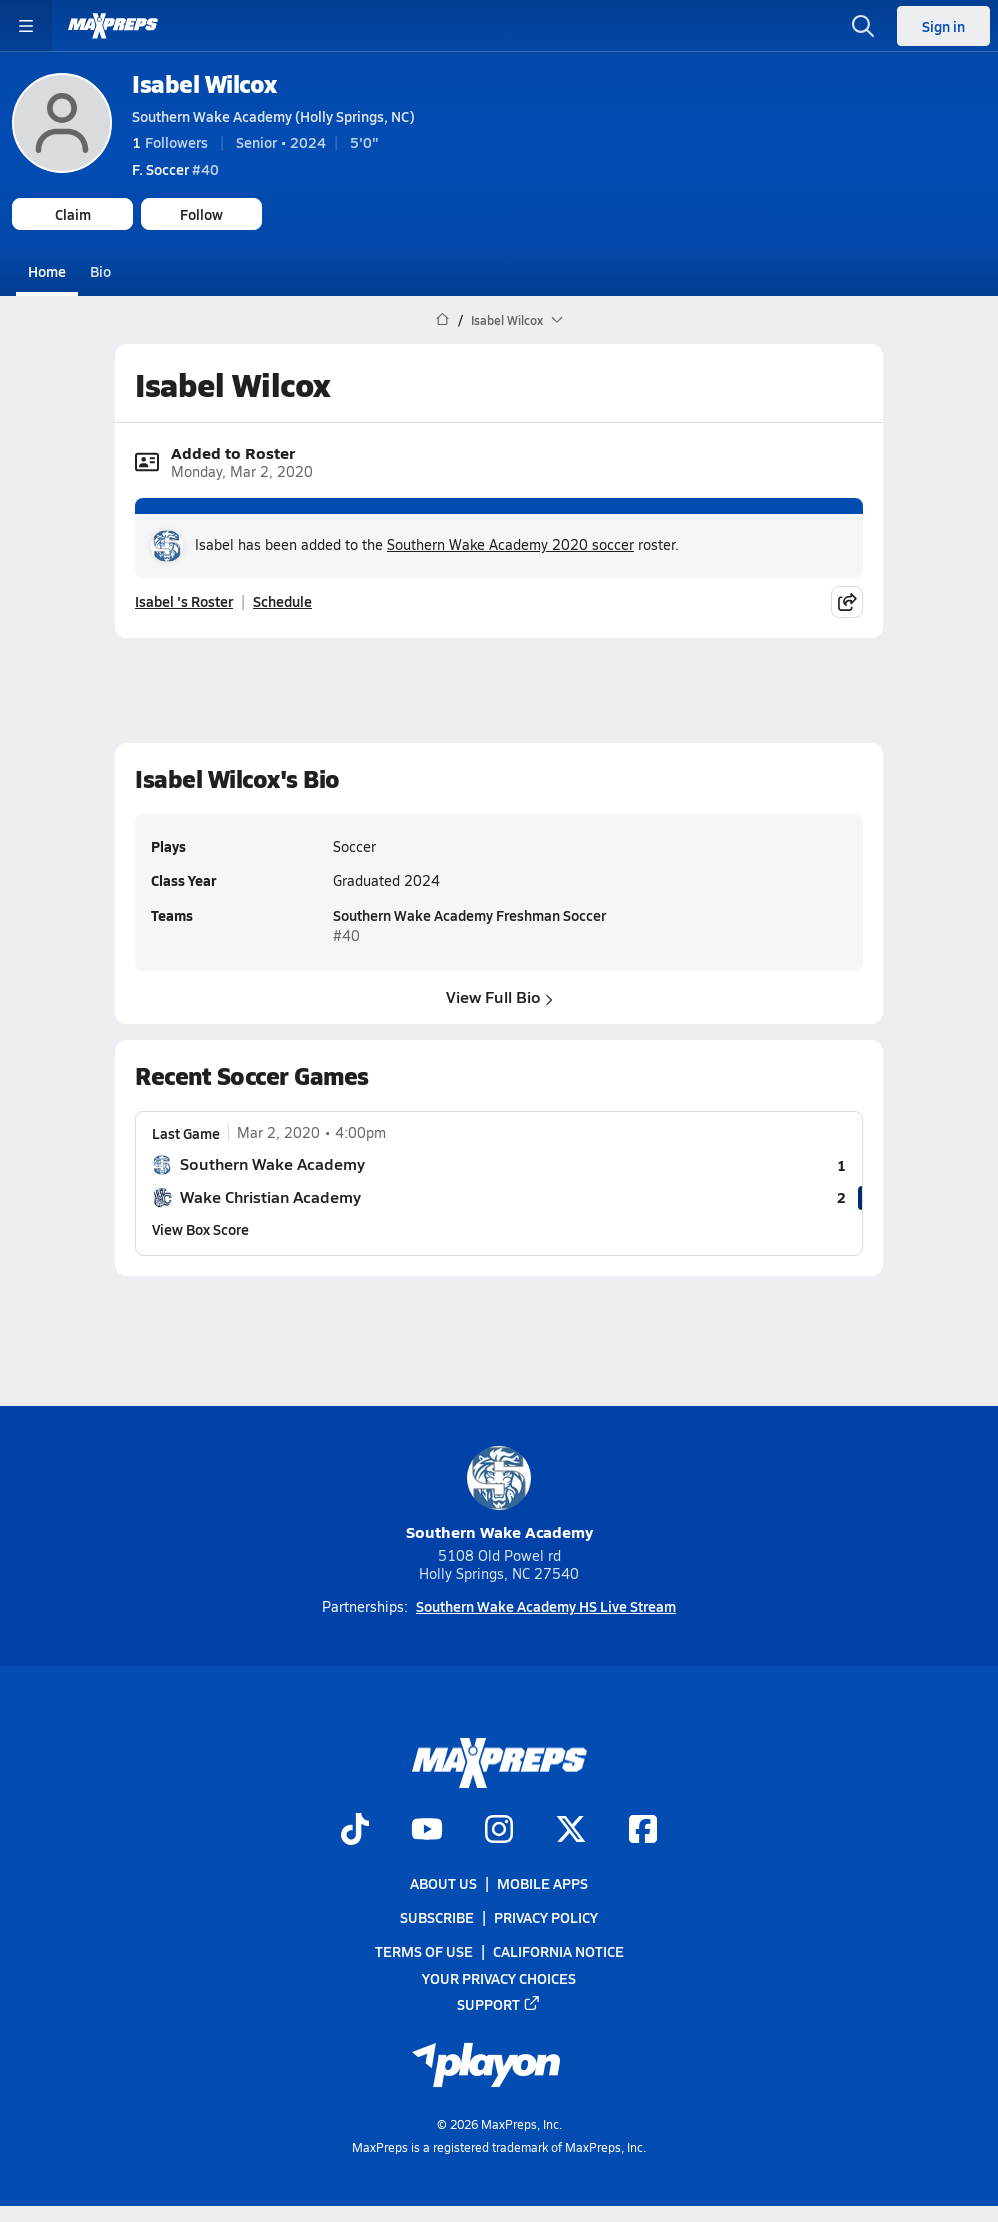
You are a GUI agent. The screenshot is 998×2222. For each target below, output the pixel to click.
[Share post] (847, 601)
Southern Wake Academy (499, 1494)
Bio (100, 271)
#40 (175, 169)
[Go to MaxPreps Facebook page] (643, 1831)
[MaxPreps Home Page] (442, 320)
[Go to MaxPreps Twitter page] (571, 1831)
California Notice (558, 1951)
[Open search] (863, 26)
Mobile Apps (542, 1883)
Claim (73, 214)
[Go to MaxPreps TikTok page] (355, 1831)
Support (499, 2004)
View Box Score (200, 1229)
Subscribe (437, 1917)
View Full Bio (499, 996)
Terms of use (424, 1951)
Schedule (282, 601)
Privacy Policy (546, 1917)
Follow (201, 214)
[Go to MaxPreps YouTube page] (427, 1831)
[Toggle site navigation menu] (26, 26)
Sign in (943, 26)
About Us (443, 1883)
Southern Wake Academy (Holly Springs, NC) (273, 116)
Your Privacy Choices (499, 1978)
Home (47, 271)
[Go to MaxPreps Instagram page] (499, 1831)
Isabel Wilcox (204, 83)
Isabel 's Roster (184, 601)
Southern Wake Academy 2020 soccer (510, 544)
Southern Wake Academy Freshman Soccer (469, 916)
